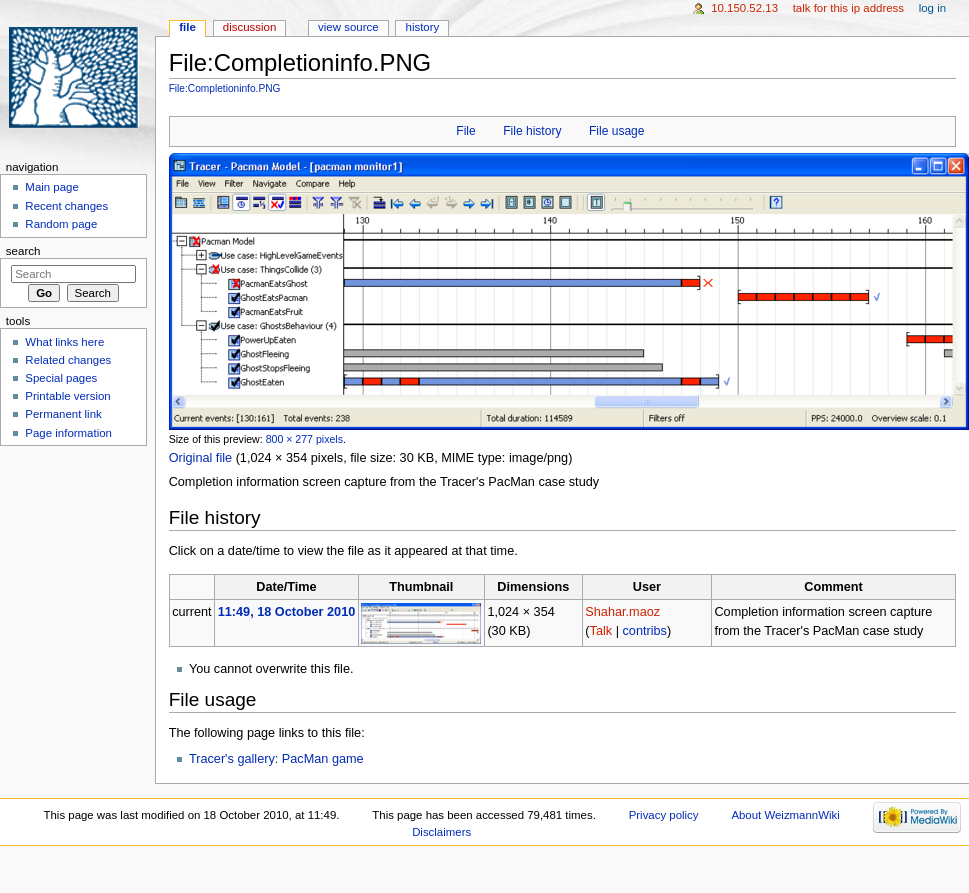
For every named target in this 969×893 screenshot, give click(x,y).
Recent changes (66, 206)
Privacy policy (664, 815)
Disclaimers (441, 832)
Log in (932, 8)
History (423, 27)
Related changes (68, 360)
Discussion (249, 27)
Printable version (67, 396)
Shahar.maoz (622, 612)
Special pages (61, 378)
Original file (200, 458)
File (465, 131)
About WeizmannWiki (785, 815)
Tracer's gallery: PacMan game (276, 759)
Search (23, 251)
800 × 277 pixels (304, 439)
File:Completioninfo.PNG (225, 88)
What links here (64, 342)
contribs (644, 631)
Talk (601, 631)
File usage (617, 131)
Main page (52, 187)
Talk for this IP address (848, 8)
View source (348, 27)
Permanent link (63, 414)
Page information (68, 433)
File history (532, 131)
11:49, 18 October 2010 (287, 612)
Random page (61, 224)
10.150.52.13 (744, 8)
